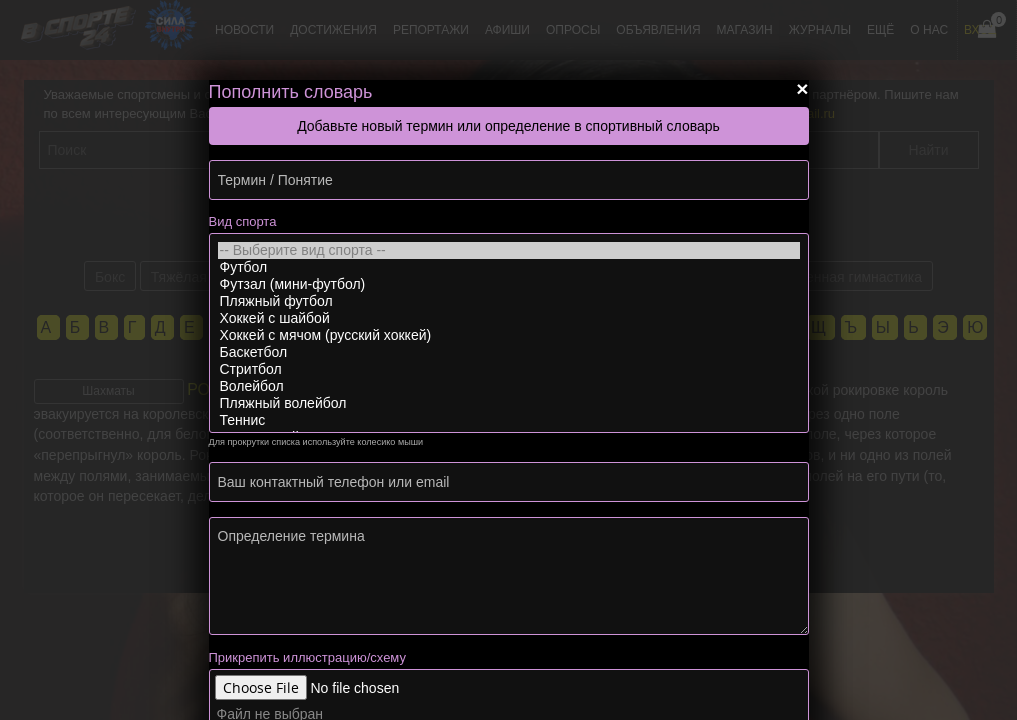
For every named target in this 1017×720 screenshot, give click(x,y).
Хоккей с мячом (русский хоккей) (509, 335)
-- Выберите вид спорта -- (509, 250)
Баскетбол (509, 352)
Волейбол (509, 386)
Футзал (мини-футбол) (509, 284)
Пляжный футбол (509, 301)
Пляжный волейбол (509, 403)
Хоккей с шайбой (509, 318)
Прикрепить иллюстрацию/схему (307, 657)
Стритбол (509, 369)
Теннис (509, 420)
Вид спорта (243, 221)
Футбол (509, 267)
